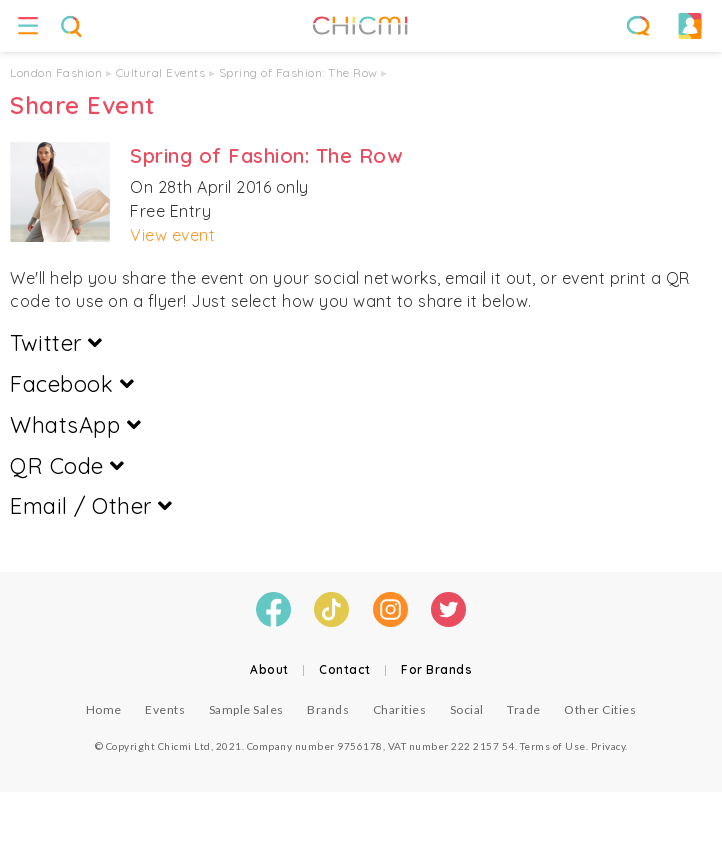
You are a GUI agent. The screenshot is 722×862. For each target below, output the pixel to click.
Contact (345, 669)
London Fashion (56, 72)
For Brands (436, 669)
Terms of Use (553, 746)
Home (104, 709)
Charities (400, 709)
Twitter (56, 343)
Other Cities (600, 709)
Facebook (72, 384)
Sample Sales (246, 709)
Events (165, 709)
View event (172, 235)
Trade (524, 709)
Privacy (608, 746)
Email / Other (91, 506)
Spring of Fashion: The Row (298, 72)
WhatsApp (75, 425)
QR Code (67, 466)
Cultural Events (161, 72)
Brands (328, 709)
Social (467, 709)
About (269, 669)
